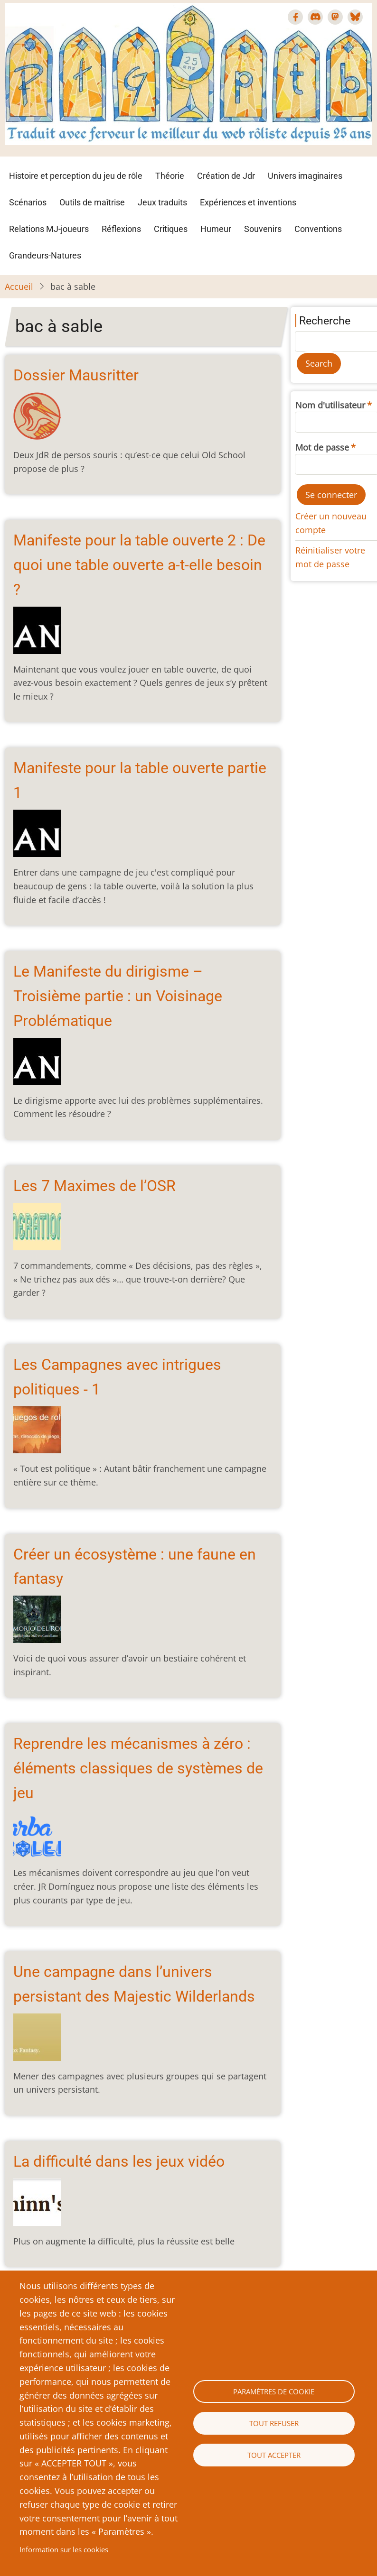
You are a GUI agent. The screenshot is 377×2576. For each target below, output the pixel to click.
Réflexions (121, 229)
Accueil (19, 286)
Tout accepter (274, 2455)
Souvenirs (263, 229)
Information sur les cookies (63, 2549)
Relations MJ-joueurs (49, 229)
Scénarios (28, 202)
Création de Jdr (226, 176)
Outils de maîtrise (92, 202)
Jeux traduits (162, 202)
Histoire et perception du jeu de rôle (75, 176)
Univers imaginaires (305, 176)
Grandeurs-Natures (45, 255)
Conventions (318, 229)
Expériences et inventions (248, 202)
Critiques (171, 229)
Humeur (215, 229)
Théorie (169, 176)
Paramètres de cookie (273, 2391)
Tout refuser (274, 2423)
